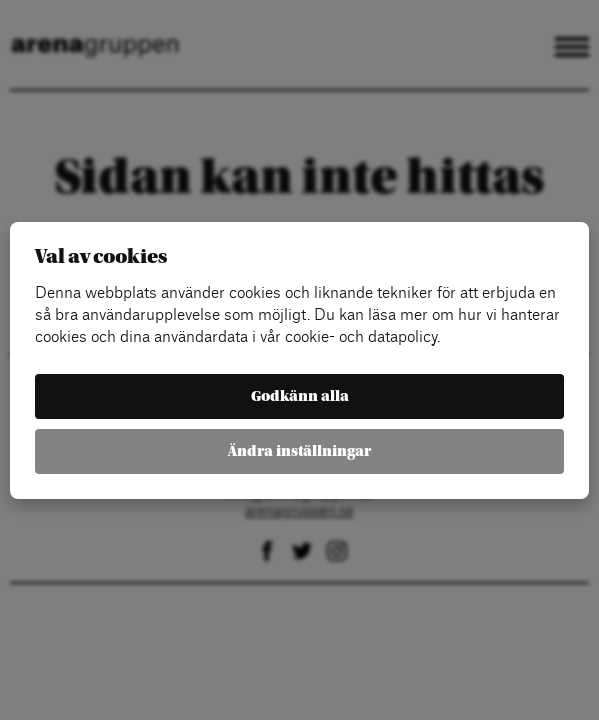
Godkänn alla (300, 396)
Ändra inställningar (299, 451)
